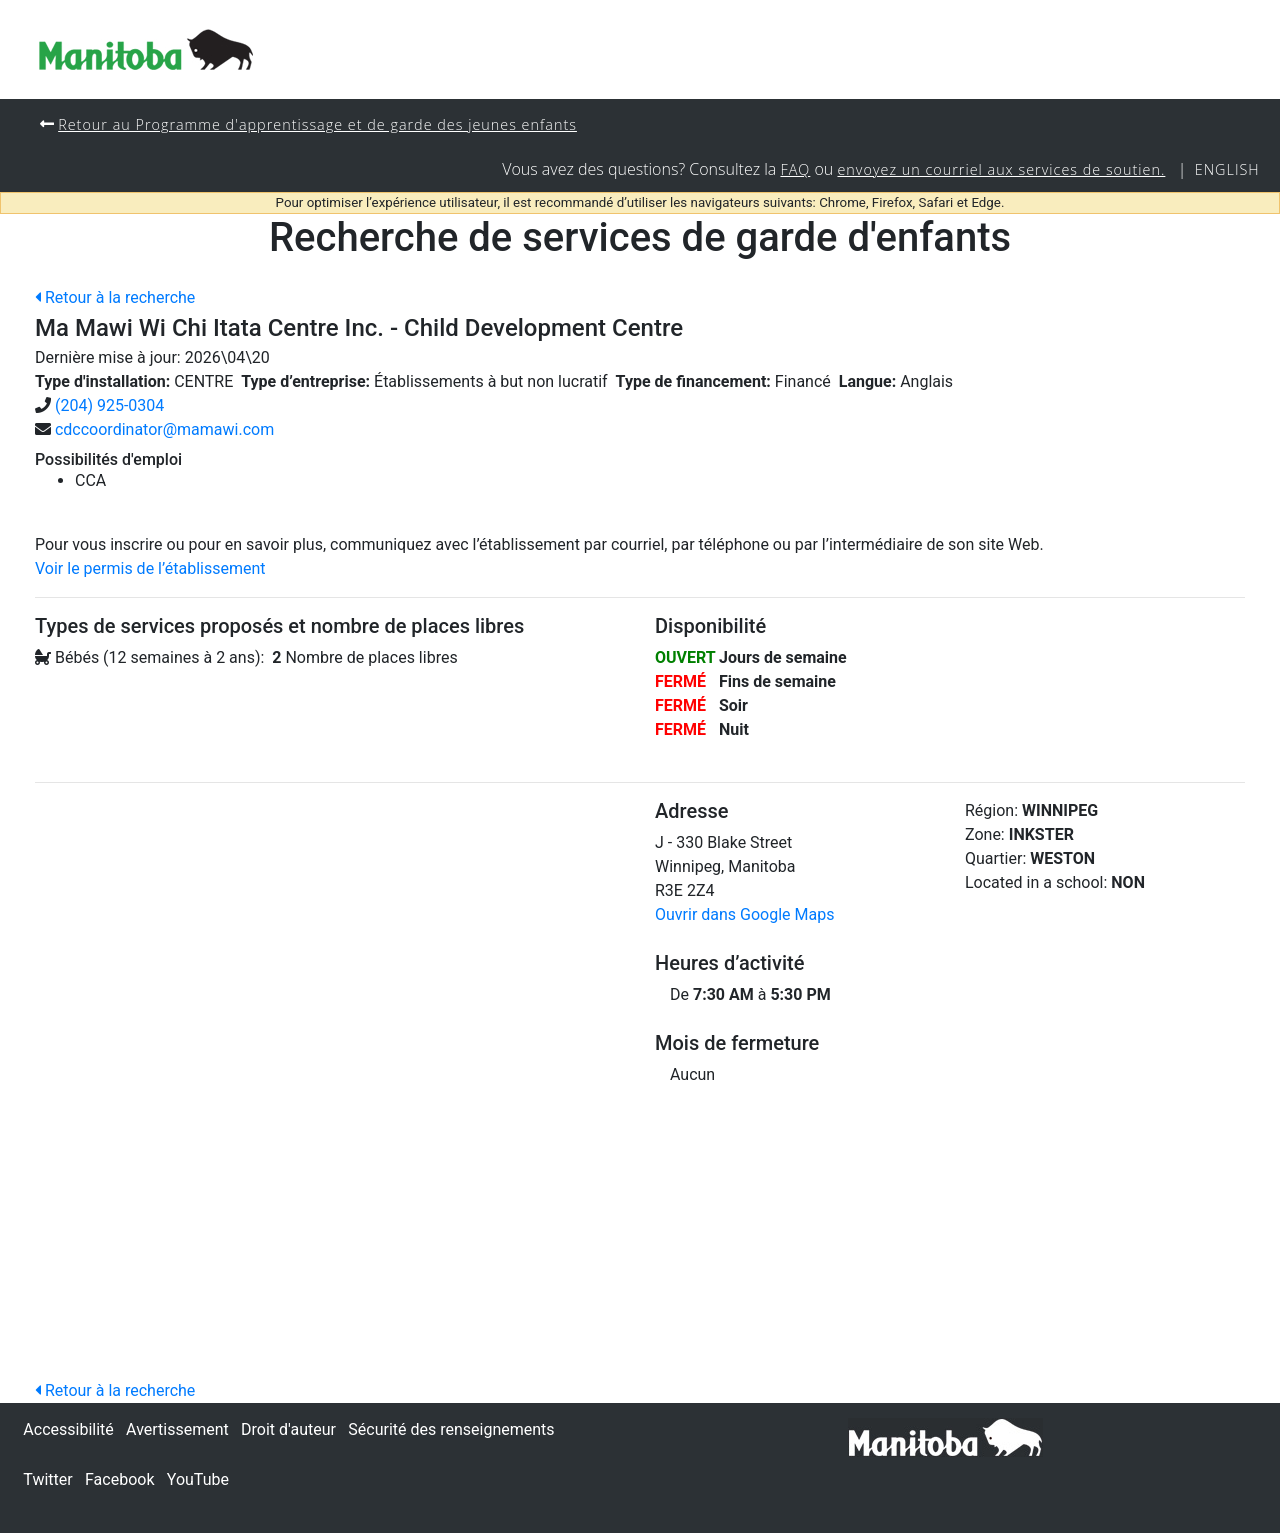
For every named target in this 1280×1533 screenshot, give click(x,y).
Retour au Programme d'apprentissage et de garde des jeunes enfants (317, 124)
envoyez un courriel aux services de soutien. (1001, 169)
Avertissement (177, 1429)
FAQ (795, 169)
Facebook (119, 1479)
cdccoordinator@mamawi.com (164, 429)
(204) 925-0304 (109, 405)
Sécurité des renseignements (451, 1429)
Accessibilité (68, 1429)
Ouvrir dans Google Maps (744, 914)
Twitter (47, 1479)
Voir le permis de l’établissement (150, 568)
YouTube (198, 1479)
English (1227, 169)
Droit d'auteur (288, 1429)
